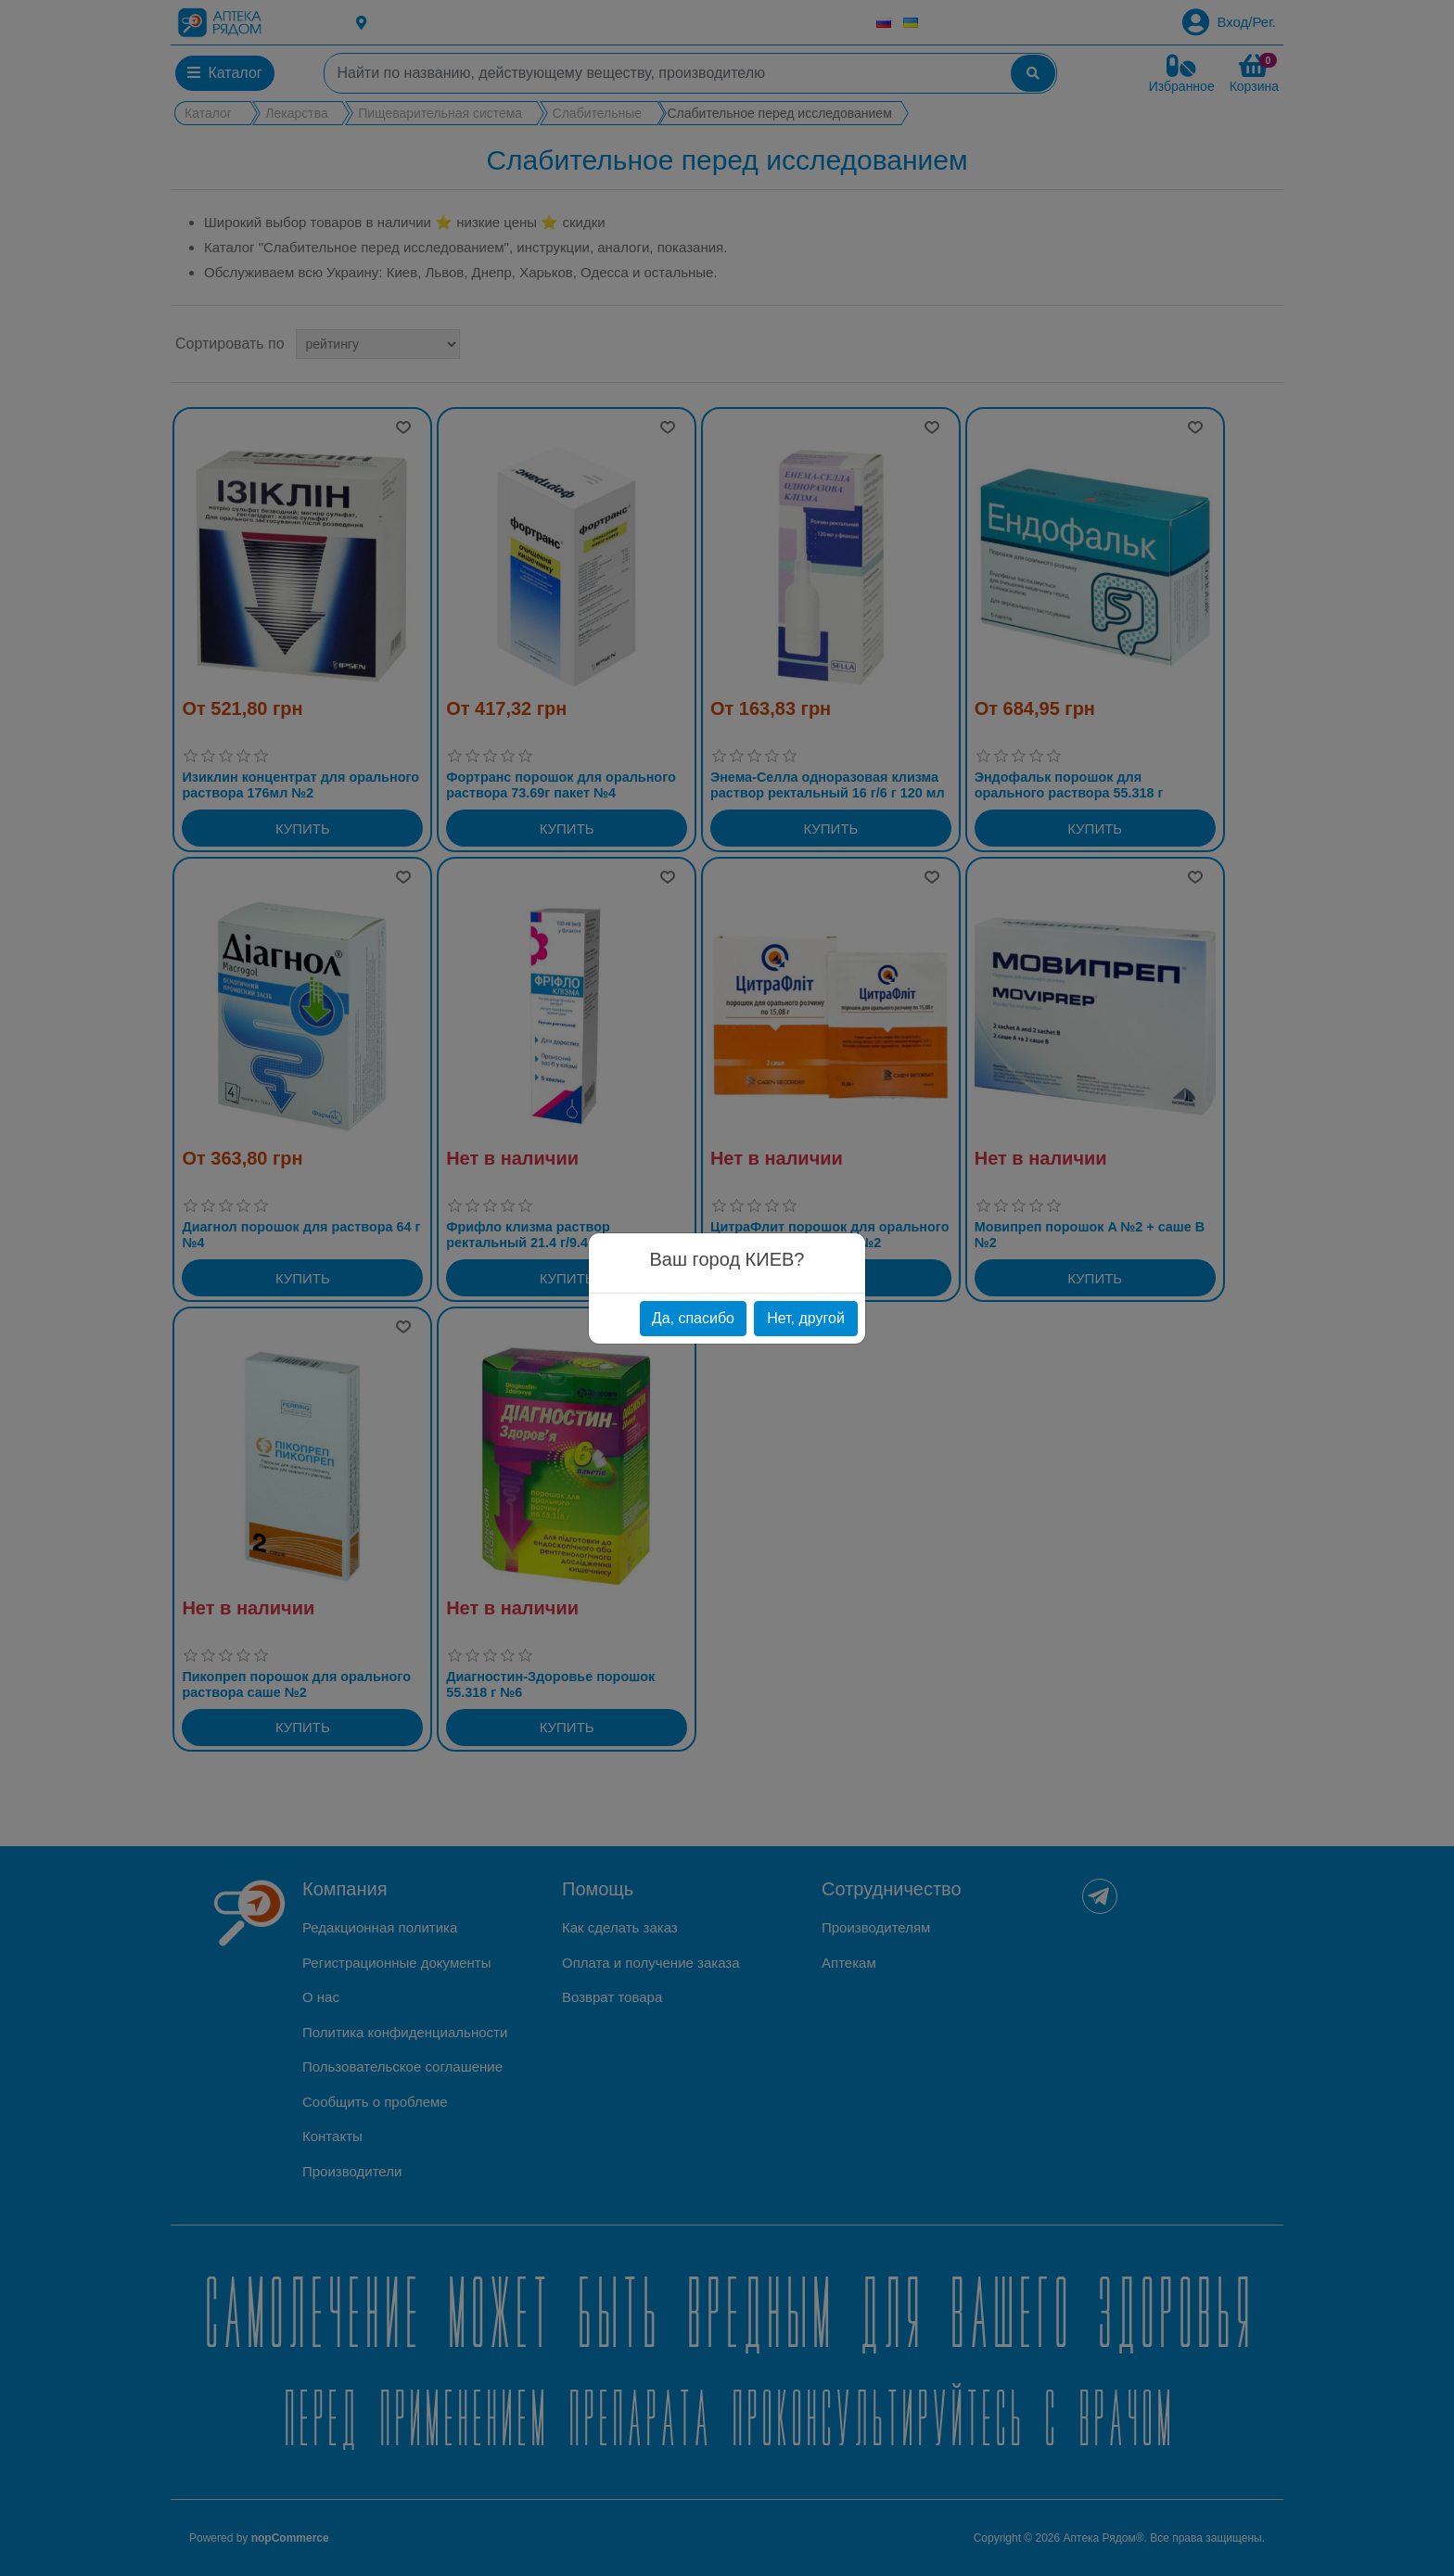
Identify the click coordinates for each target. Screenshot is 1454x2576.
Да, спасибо (693, 1318)
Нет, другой (806, 1318)
